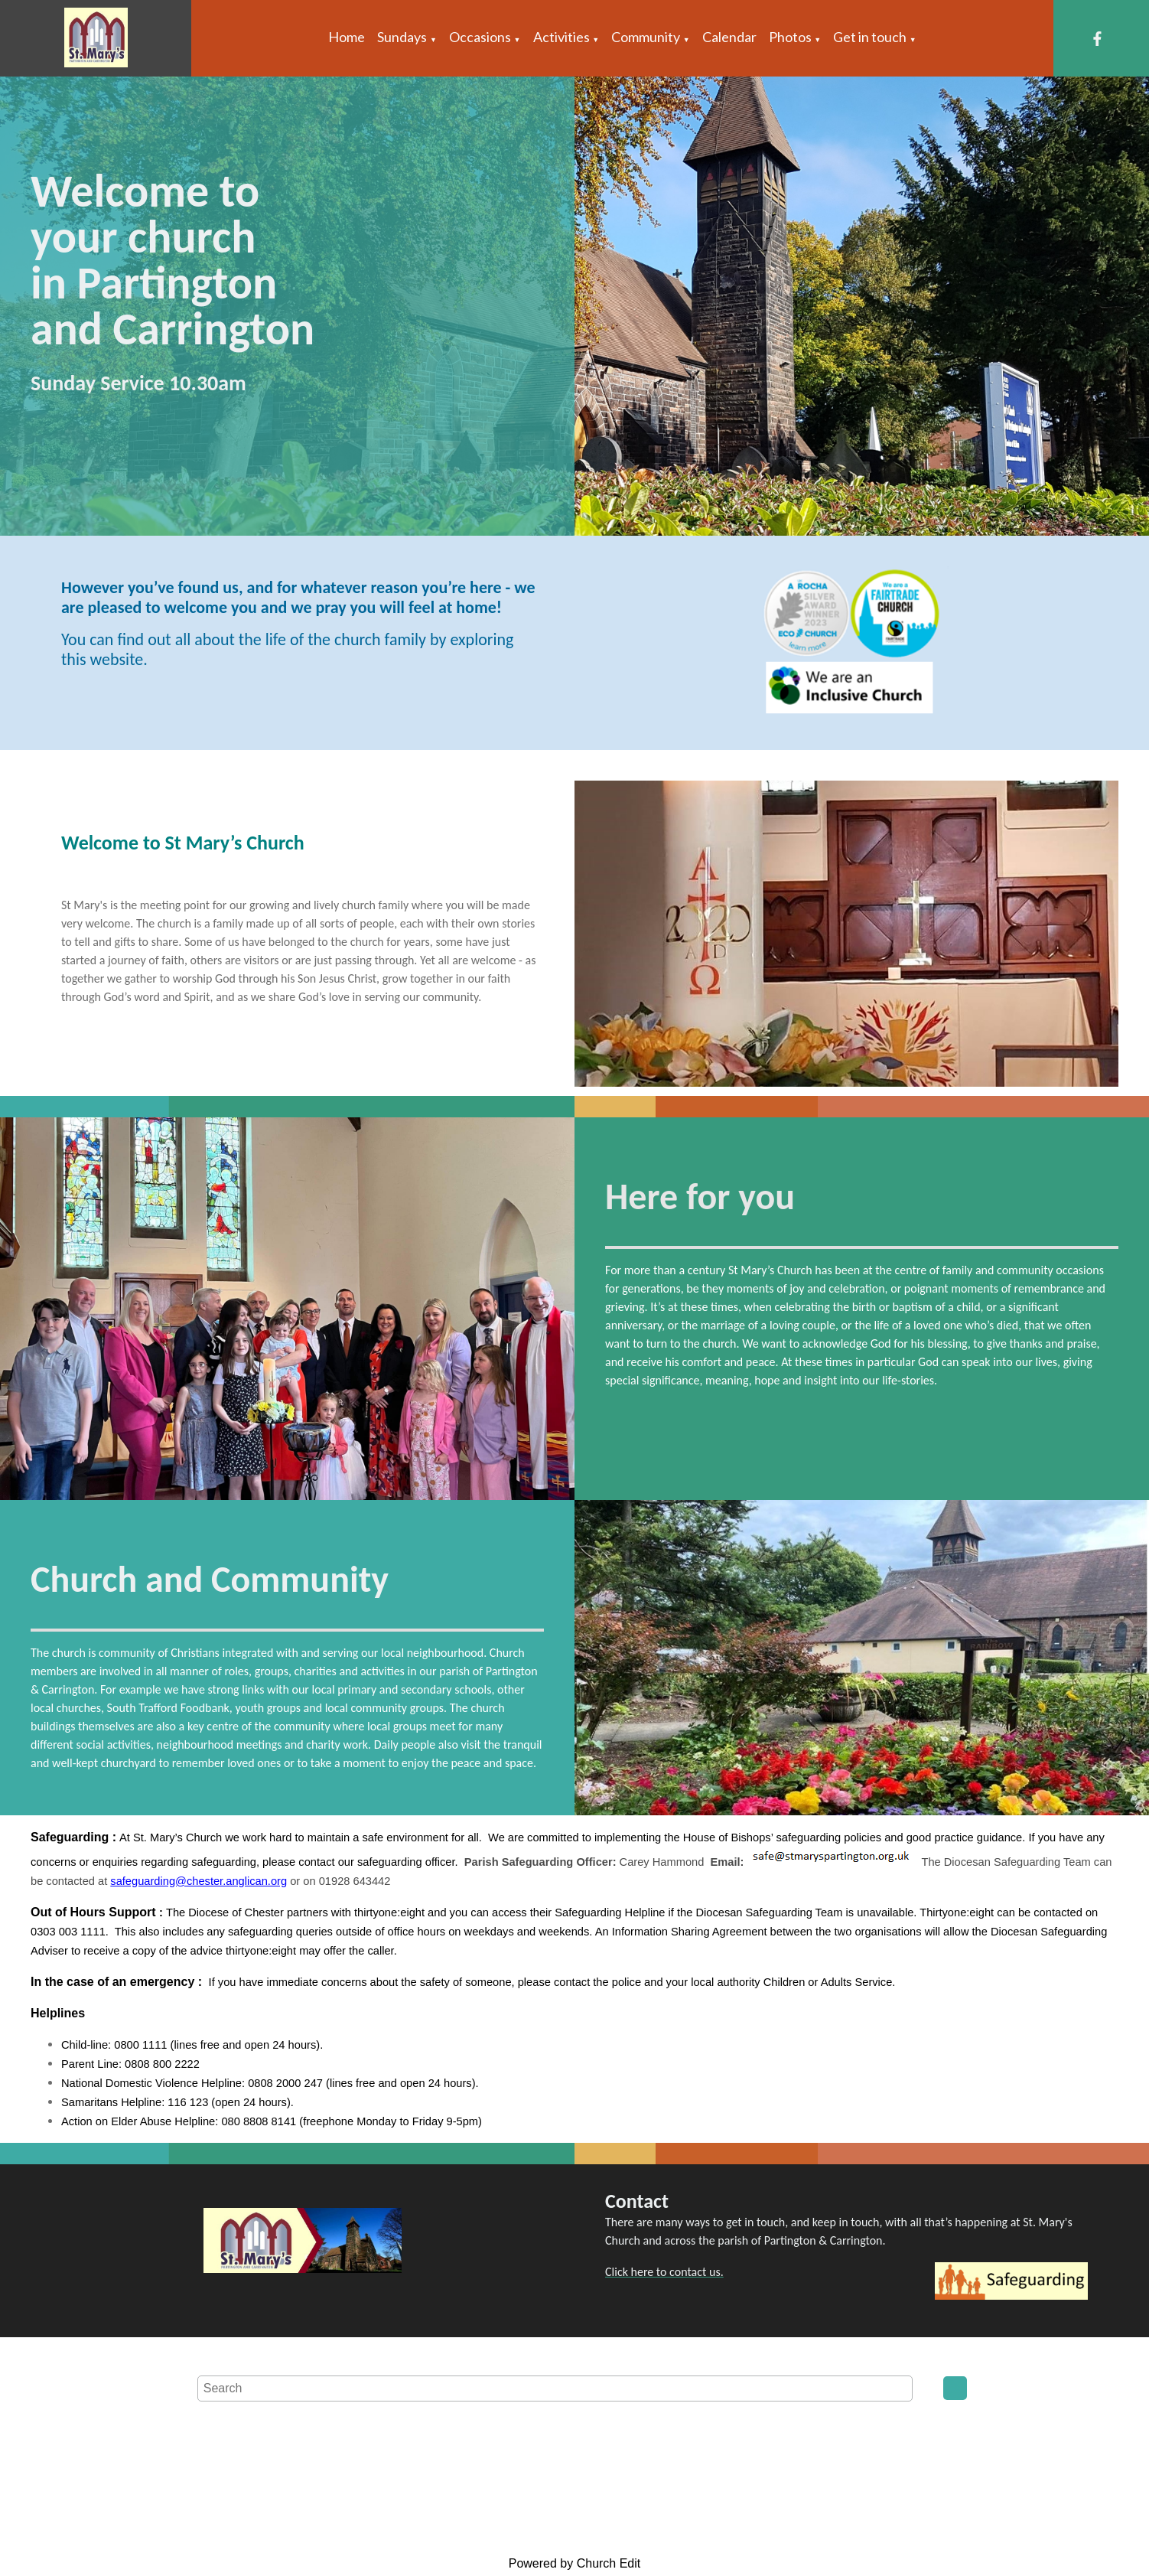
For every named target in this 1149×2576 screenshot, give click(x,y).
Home (346, 36)
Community (645, 36)
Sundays (402, 36)
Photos (790, 36)
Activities (561, 36)
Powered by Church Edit (575, 2563)
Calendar (729, 36)
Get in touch (870, 36)
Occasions (480, 36)
